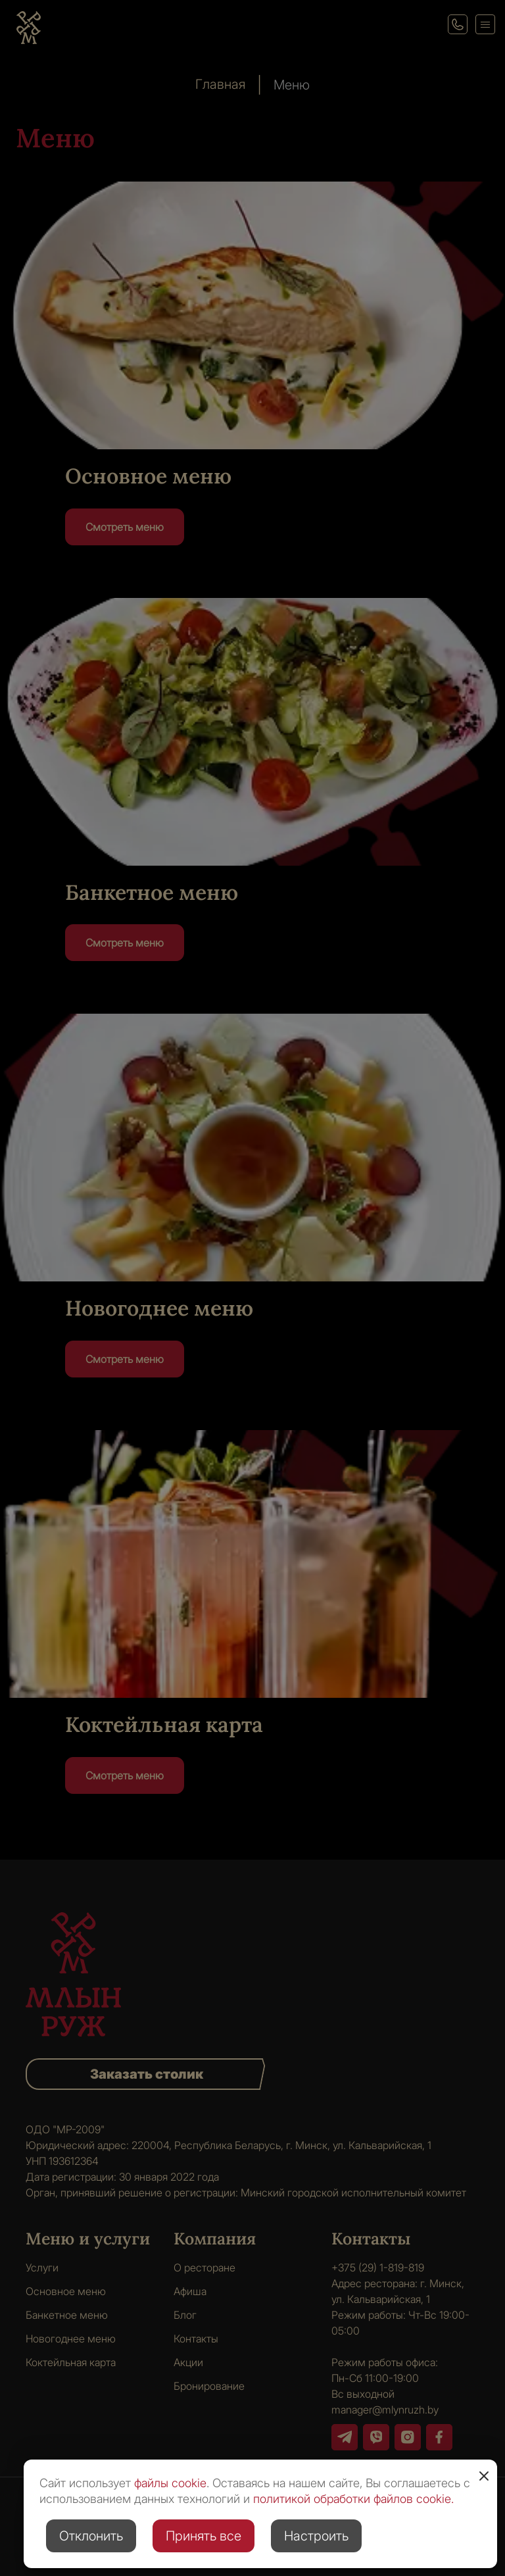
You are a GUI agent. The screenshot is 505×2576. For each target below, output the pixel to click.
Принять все (203, 2536)
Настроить (316, 2536)
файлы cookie (170, 2483)
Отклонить (91, 2536)
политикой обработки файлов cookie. (353, 2499)
